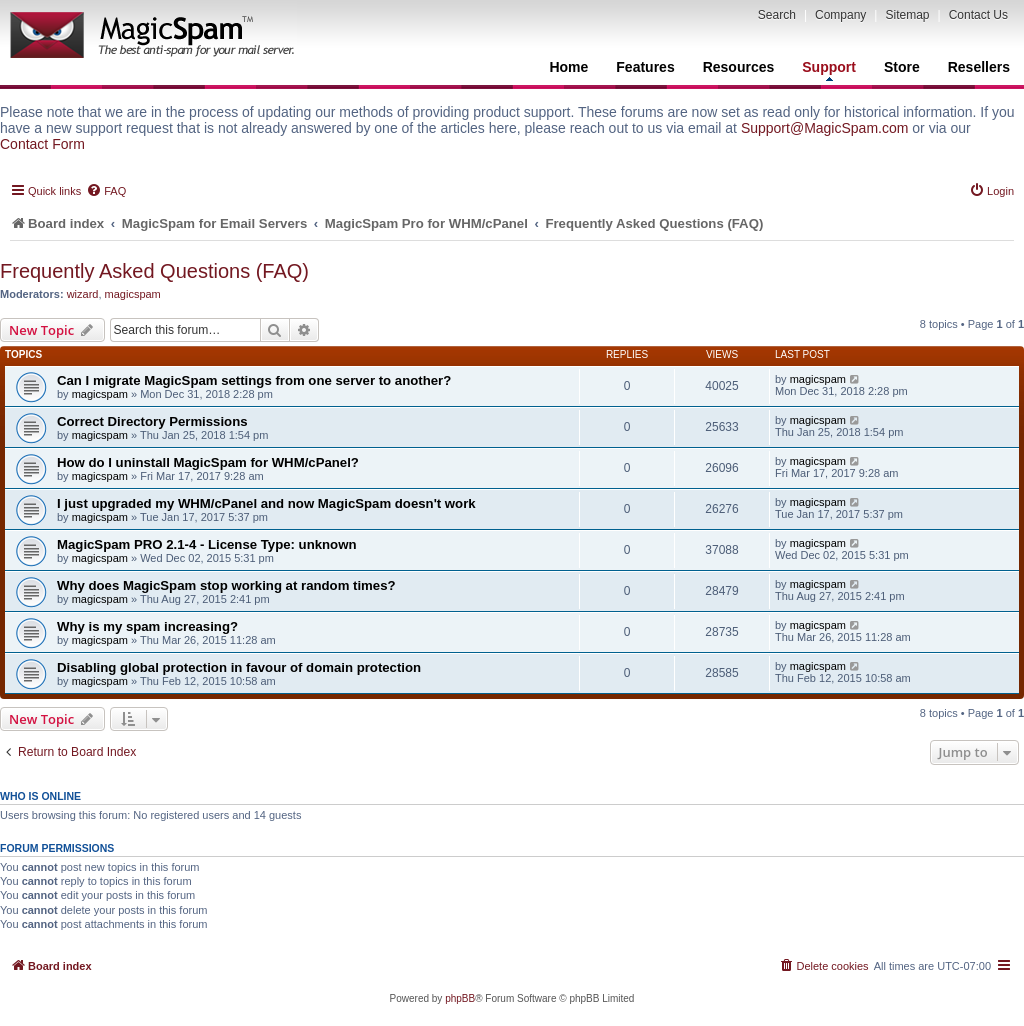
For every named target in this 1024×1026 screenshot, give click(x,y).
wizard (83, 294)
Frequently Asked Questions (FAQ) (154, 271)
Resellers (979, 67)
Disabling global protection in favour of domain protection (239, 667)
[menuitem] (106, 191)
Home (568, 67)
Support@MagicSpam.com (825, 128)
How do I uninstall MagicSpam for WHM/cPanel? (208, 462)
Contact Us (978, 15)
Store (902, 67)
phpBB (460, 998)
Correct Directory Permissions (152, 421)
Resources (739, 67)
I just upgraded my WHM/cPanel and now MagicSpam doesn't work (266, 503)
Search (777, 15)
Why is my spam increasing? (147, 626)
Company (840, 15)
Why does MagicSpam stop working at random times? (226, 585)
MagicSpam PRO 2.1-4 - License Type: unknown (206, 544)
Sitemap (907, 15)
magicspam (133, 294)
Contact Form (42, 144)
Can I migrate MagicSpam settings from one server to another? (254, 380)
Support (829, 70)
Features (645, 67)
